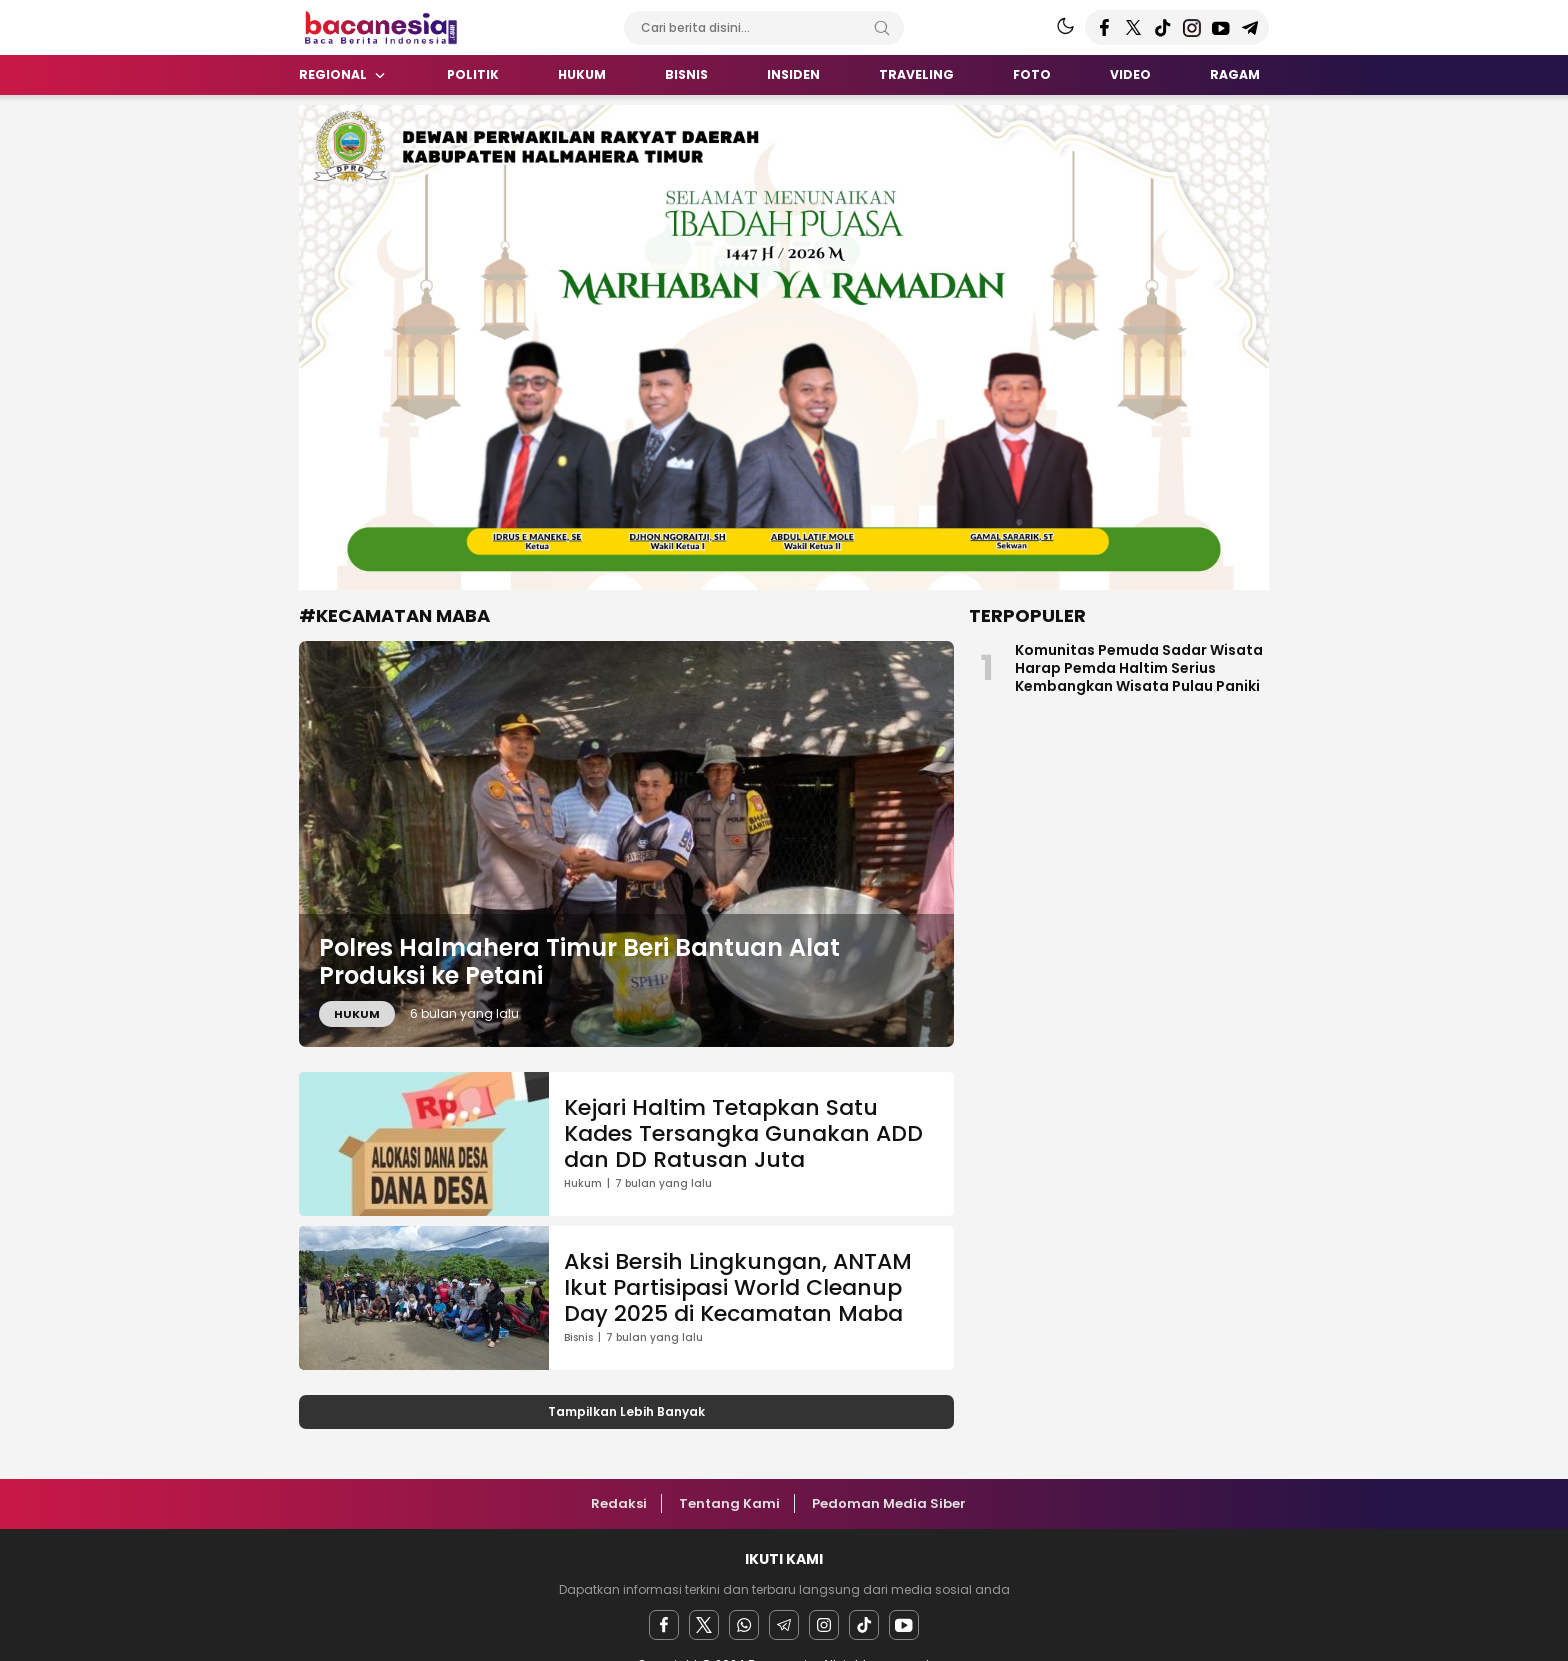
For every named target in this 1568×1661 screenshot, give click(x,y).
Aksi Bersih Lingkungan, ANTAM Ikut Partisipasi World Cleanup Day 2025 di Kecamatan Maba (738, 1288)
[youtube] (904, 1625)
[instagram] (824, 1625)
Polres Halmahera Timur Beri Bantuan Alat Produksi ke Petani (579, 962)
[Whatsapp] (744, 1625)
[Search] (882, 28)
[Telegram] (784, 1625)
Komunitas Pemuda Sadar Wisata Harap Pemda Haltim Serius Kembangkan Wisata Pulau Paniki (1139, 668)
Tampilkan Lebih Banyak (626, 1411)
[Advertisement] (204, 405)
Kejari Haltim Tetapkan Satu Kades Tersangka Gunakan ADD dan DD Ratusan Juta (743, 1134)
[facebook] (664, 1625)
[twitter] (704, 1625)
